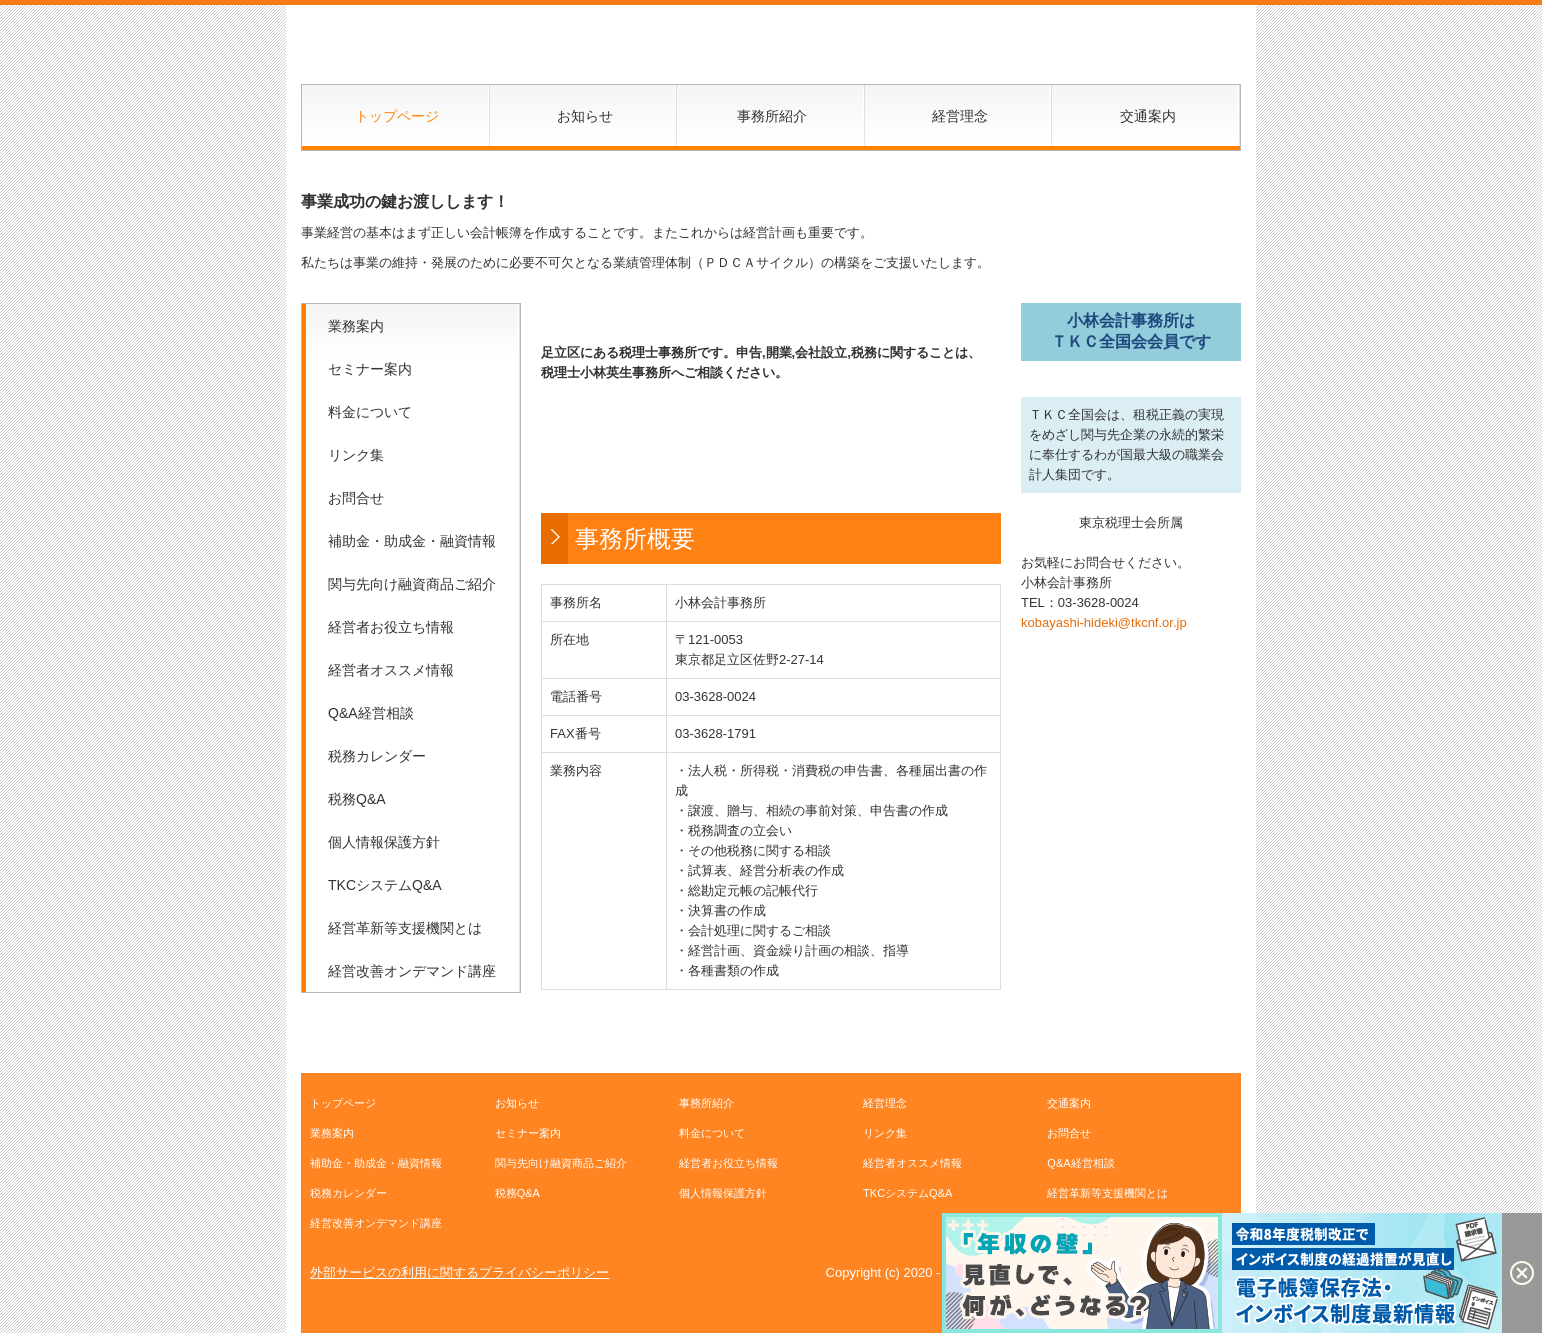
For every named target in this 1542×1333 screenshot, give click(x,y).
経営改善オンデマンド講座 (412, 971)
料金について (370, 412)
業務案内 (356, 326)
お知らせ (585, 116)
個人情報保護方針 (384, 842)
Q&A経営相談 (371, 713)
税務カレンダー (377, 756)
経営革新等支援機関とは (405, 928)
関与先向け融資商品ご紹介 (412, 584)
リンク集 (356, 455)
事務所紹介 (772, 116)
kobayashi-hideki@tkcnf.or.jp (1104, 622)
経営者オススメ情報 (391, 670)
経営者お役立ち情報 (391, 627)
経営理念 (960, 116)
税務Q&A (357, 799)
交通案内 (1148, 116)
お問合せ (356, 498)
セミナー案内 (370, 369)
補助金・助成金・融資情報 (412, 541)
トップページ (397, 116)
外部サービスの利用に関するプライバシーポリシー (459, 1272)
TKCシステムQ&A (385, 885)
